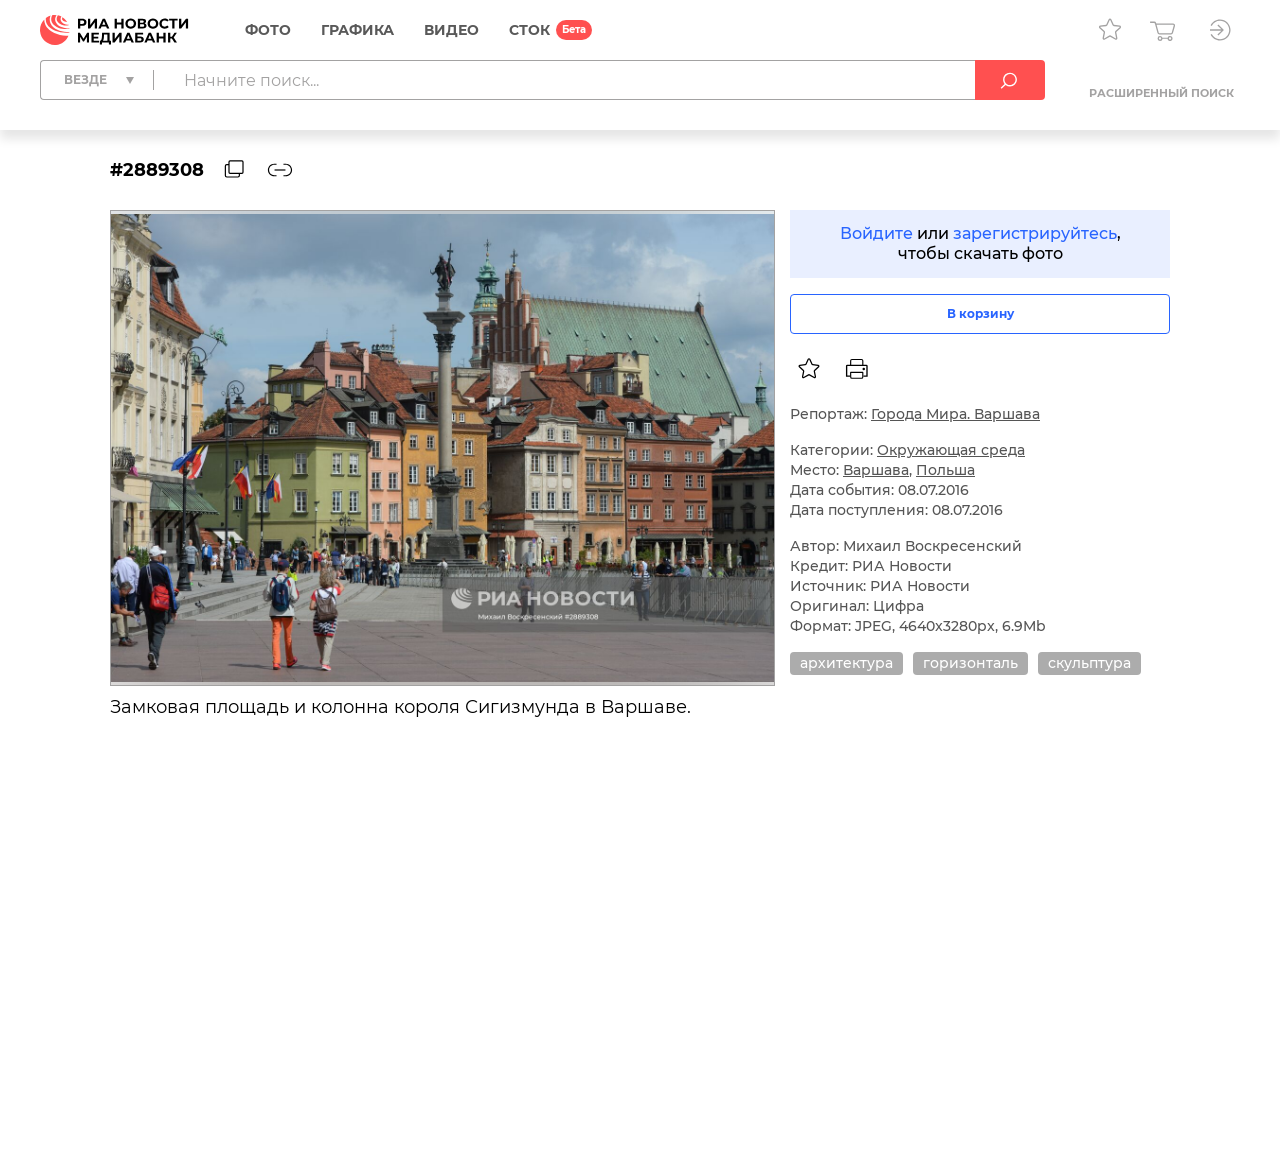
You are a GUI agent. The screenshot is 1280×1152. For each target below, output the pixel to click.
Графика (357, 30)
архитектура (846, 663)
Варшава (876, 470)
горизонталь (970, 663)
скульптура (1089, 663)
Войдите (876, 233)
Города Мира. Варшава (955, 414)
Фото (268, 30)
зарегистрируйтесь (1035, 233)
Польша (945, 470)
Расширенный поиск (1161, 93)
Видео (451, 30)
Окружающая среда (951, 450)
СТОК (529, 30)
